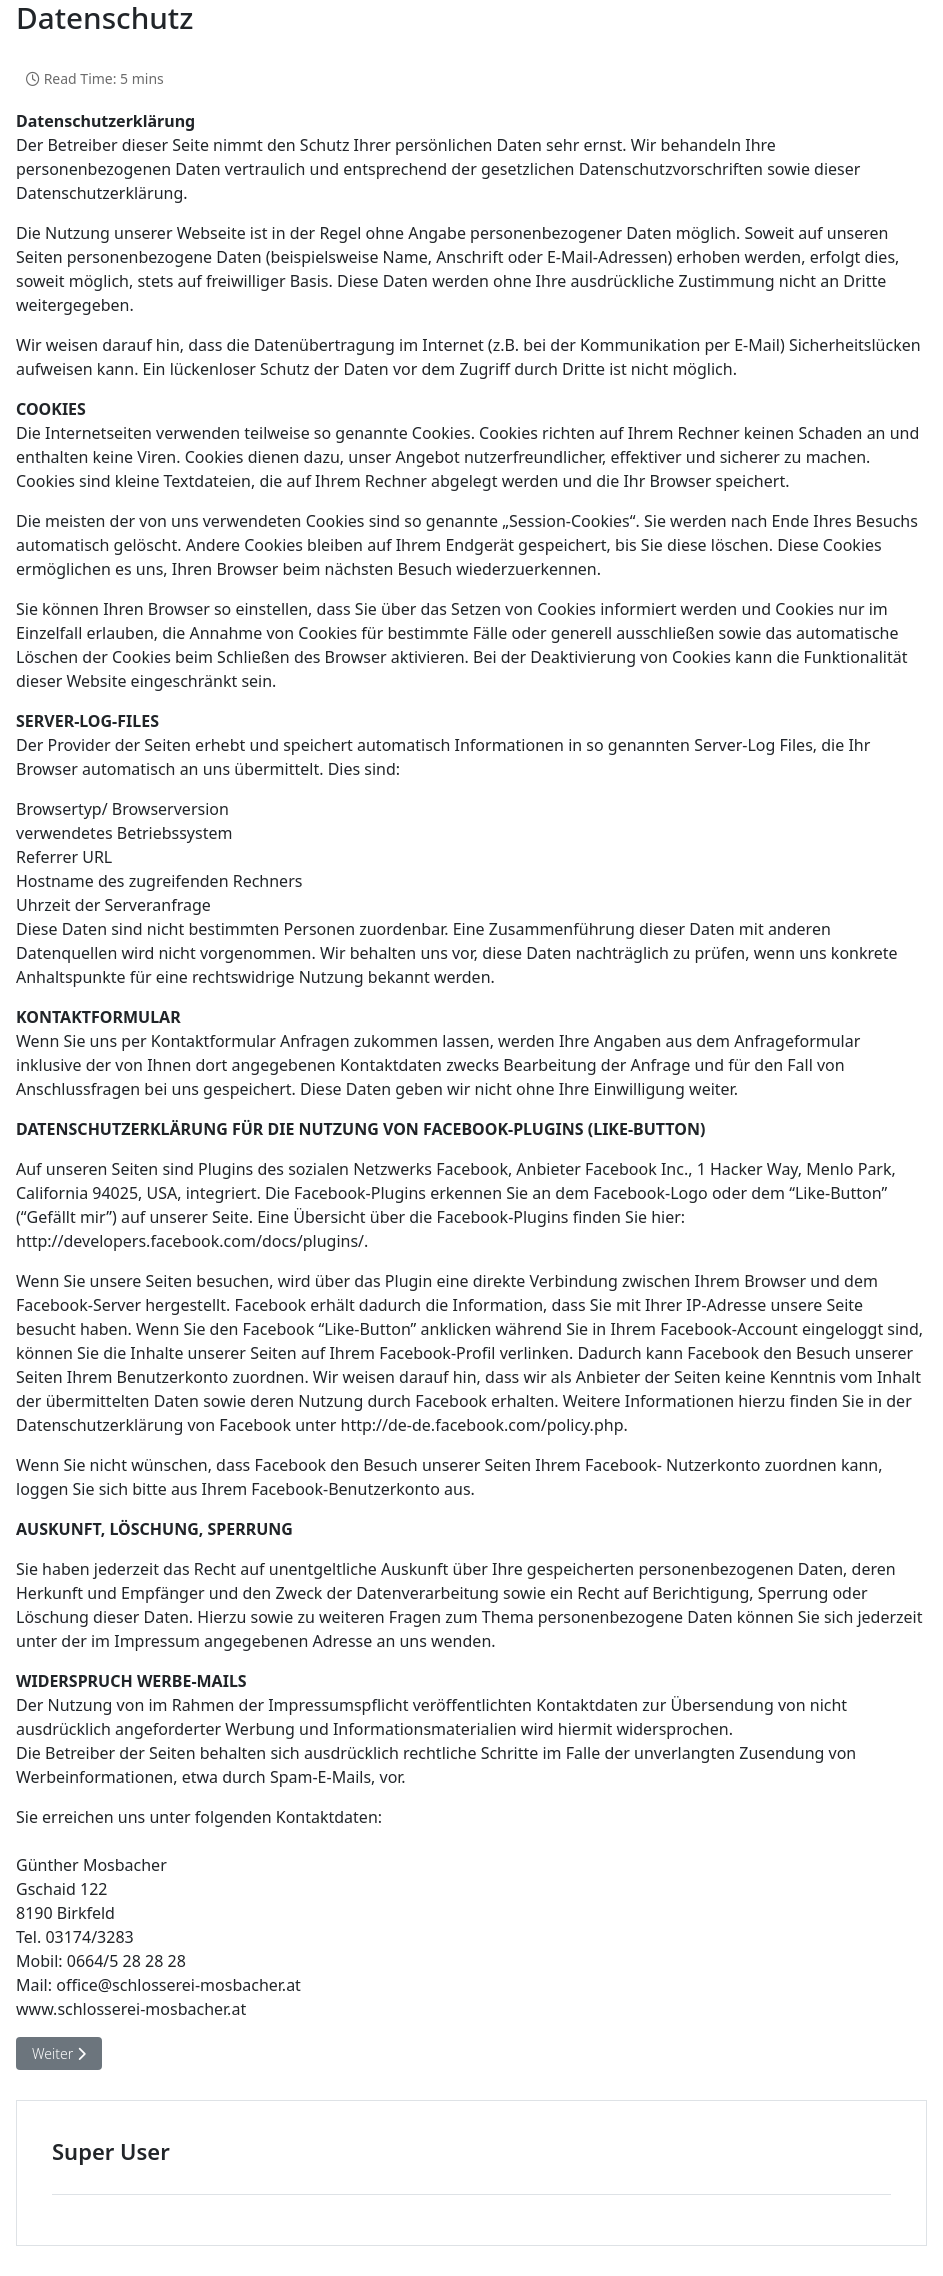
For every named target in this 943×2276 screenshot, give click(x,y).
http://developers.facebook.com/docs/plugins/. (192, 1241)
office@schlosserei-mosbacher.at (178, 1985)
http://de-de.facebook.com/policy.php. (484, 1425)
